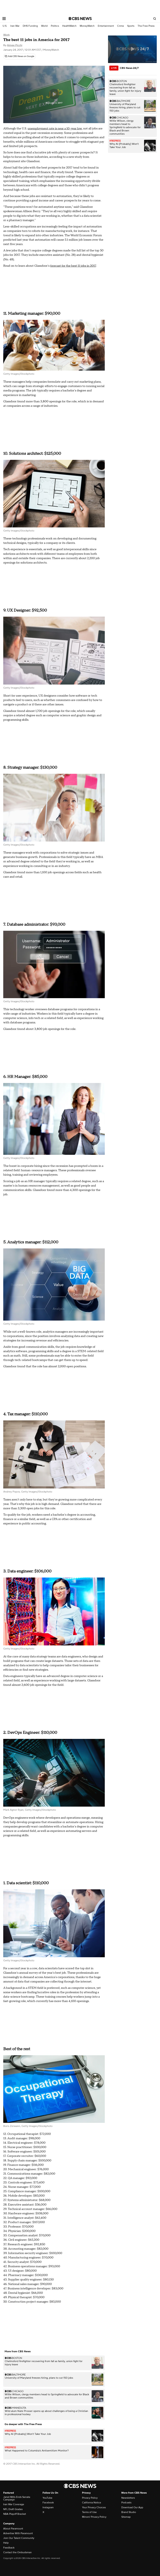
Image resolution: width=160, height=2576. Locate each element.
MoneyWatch (87, 26)
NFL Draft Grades (13, 2509)
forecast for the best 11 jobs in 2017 (73, 266)
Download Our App (132, 2507)
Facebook (48, 2502)
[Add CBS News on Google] (19, 56)
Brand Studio (128, 2512)
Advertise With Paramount (18, 2533)
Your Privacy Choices (94, 2507)
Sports (130, 26)
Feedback (8, 2547)
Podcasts (126, 2502)
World (44, 26)
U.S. (5, 26)
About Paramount (13, 2528)
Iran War (14, 26)
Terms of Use (89, 2512)
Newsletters (128, 2498)
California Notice (91, 2502)
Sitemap (126, 2517)
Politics (55, 26)
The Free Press (146, 26)
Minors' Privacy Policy (94, 2517)
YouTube (47, 2498)
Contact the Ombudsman (17, 2552)
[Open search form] (154, 18)
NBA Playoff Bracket (14, 2514)
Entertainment (106, 26)
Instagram (48, 2507)
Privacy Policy (90, 2498)
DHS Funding (30, 26)
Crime (120, 26)
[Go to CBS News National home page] (80, 18)
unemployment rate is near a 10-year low (55, 128)
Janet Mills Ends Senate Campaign (16, 2498)
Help (6, 2542)
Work (6, 35)
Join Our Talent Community (18, 2538)
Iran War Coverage (13, 2504)
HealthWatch (69, 26)
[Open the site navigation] (28, 18)
